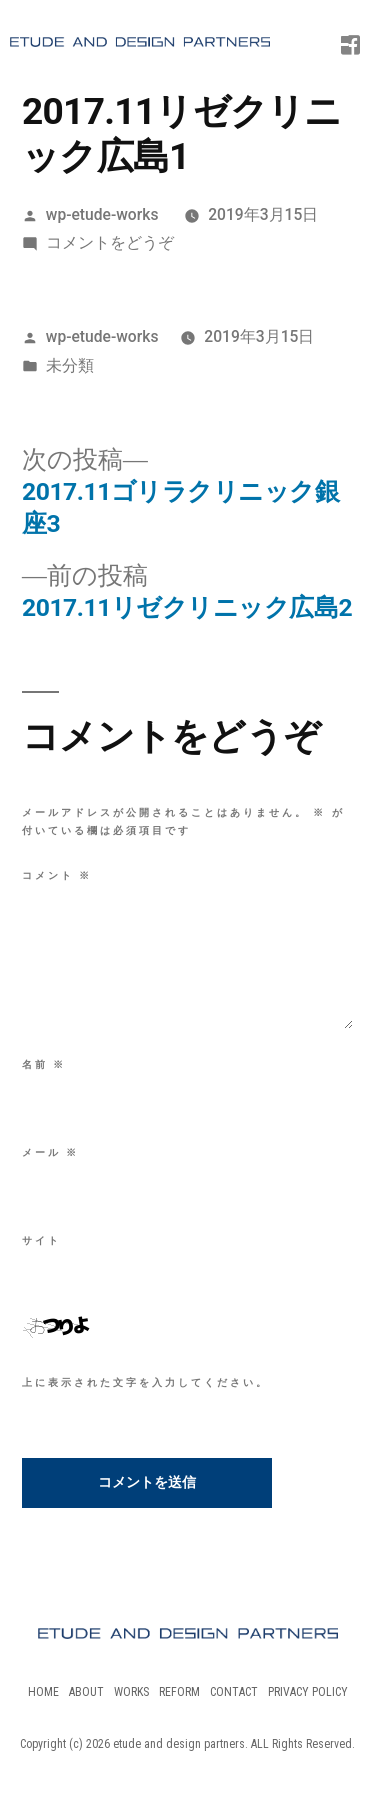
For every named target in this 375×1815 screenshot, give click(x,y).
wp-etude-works (102, 214)
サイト (41, 1240)
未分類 (70, 365)
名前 (44, 1064)
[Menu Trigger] (336, 35)
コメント (57, 875)
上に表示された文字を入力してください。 (145, 1382)
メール (50, 1152)
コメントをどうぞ (110, 242)
